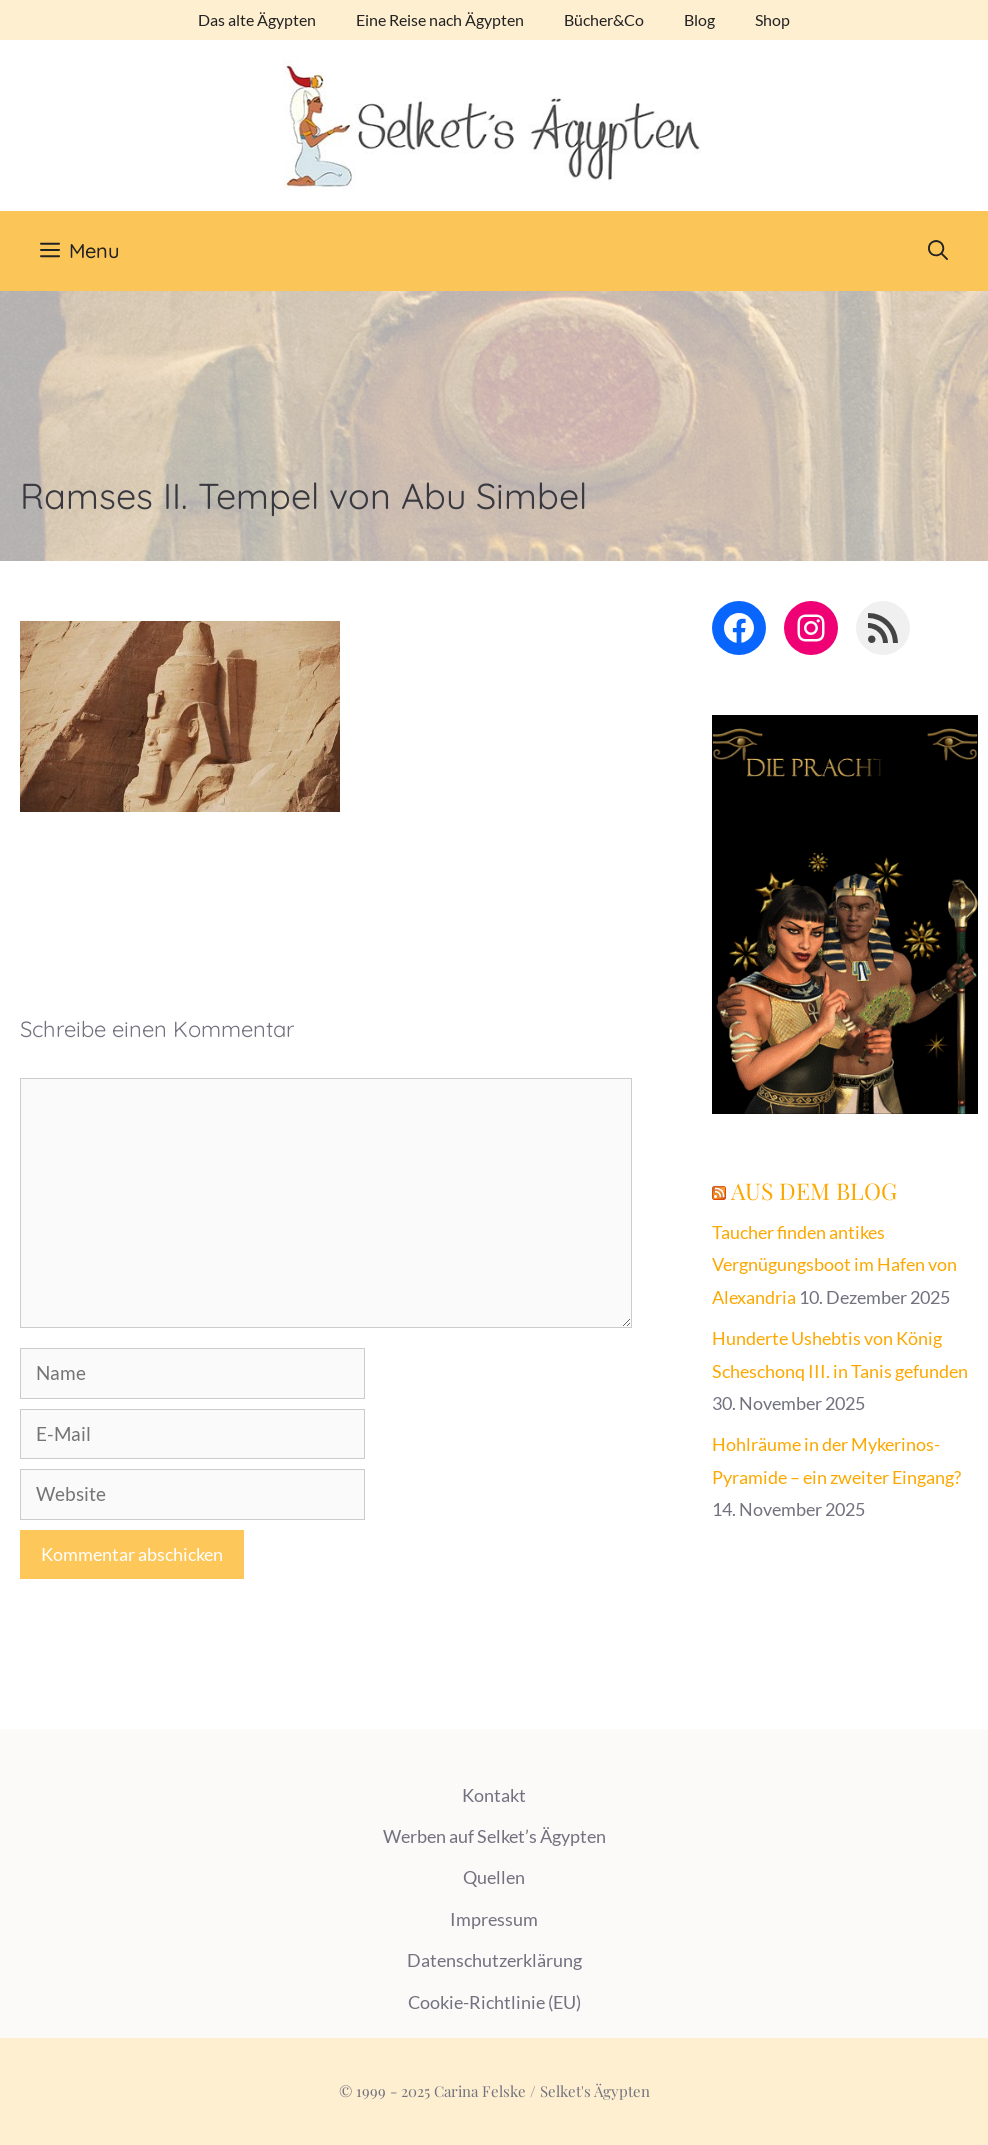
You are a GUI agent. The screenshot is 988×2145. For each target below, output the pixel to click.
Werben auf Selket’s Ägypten (494, 1836)
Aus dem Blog (814, 1190)
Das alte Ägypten (257, 19)
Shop (772, 19)
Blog (699, 19)
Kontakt (494, 1795)
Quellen (494, 1877)
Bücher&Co (604, 19)
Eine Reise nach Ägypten (440, 19)
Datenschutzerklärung (494, 1960)
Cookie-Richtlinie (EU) (494, 2002)
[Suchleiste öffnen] (938, 251)
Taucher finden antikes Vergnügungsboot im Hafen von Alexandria (834, 1264)
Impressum (494, 1919)
